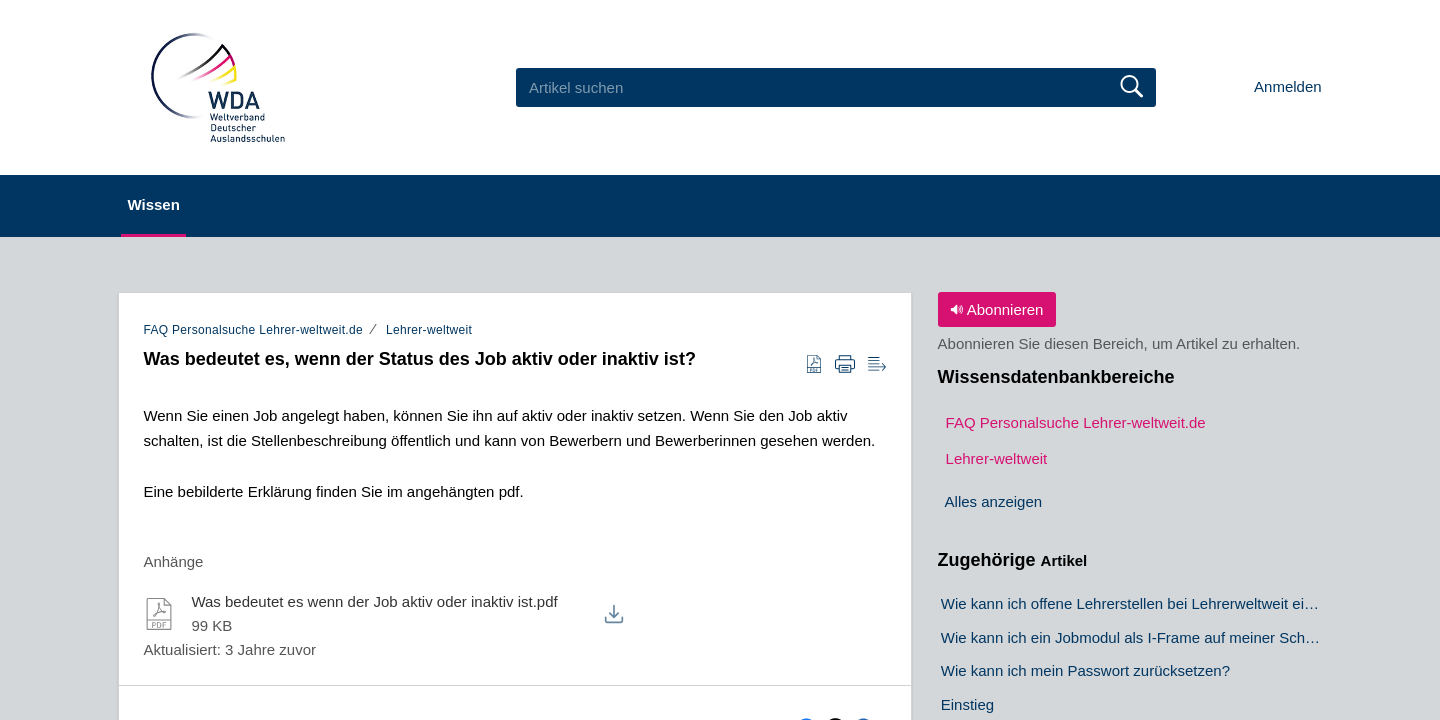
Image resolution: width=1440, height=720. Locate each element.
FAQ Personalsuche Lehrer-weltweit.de (253, 330)
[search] (836, 87)
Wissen (179, 204)
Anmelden (1288, 86)
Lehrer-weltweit (429, 330)
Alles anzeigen (994, 502)
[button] (814, 365)
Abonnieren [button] (996, 309)
